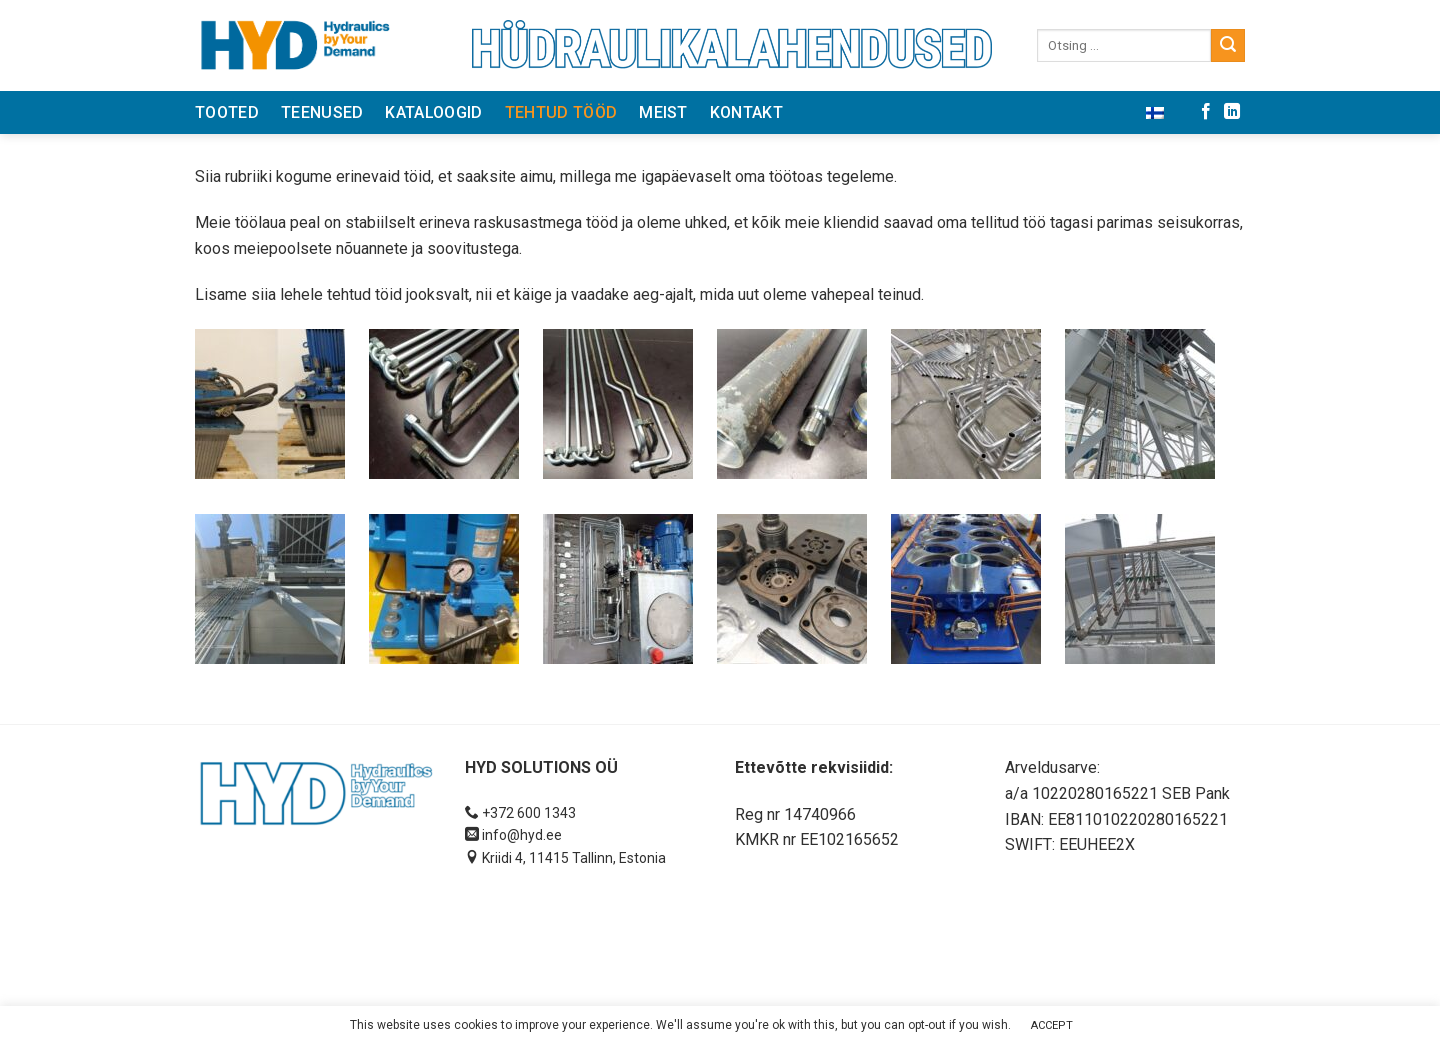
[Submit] (1228, 46)
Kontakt (746, 112)
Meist (663, 112)
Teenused (322, 112)
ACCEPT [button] (1052, 1025)
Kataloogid (433, 112)
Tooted (227, 112)
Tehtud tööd (561, 112)
